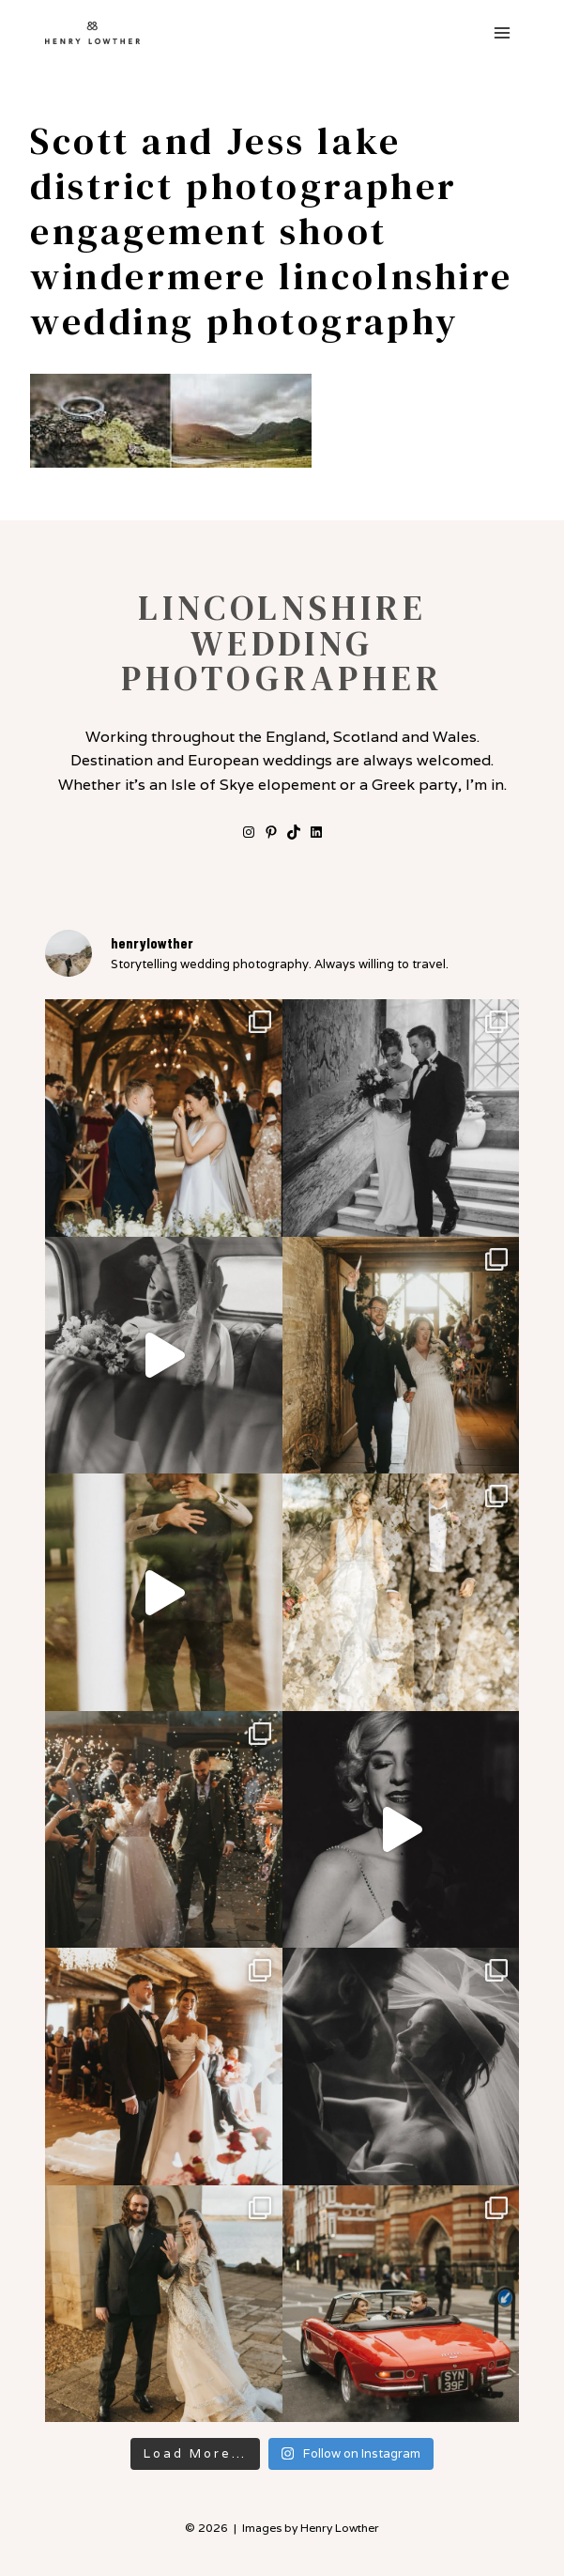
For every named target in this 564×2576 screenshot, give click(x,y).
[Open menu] (501, 32)
